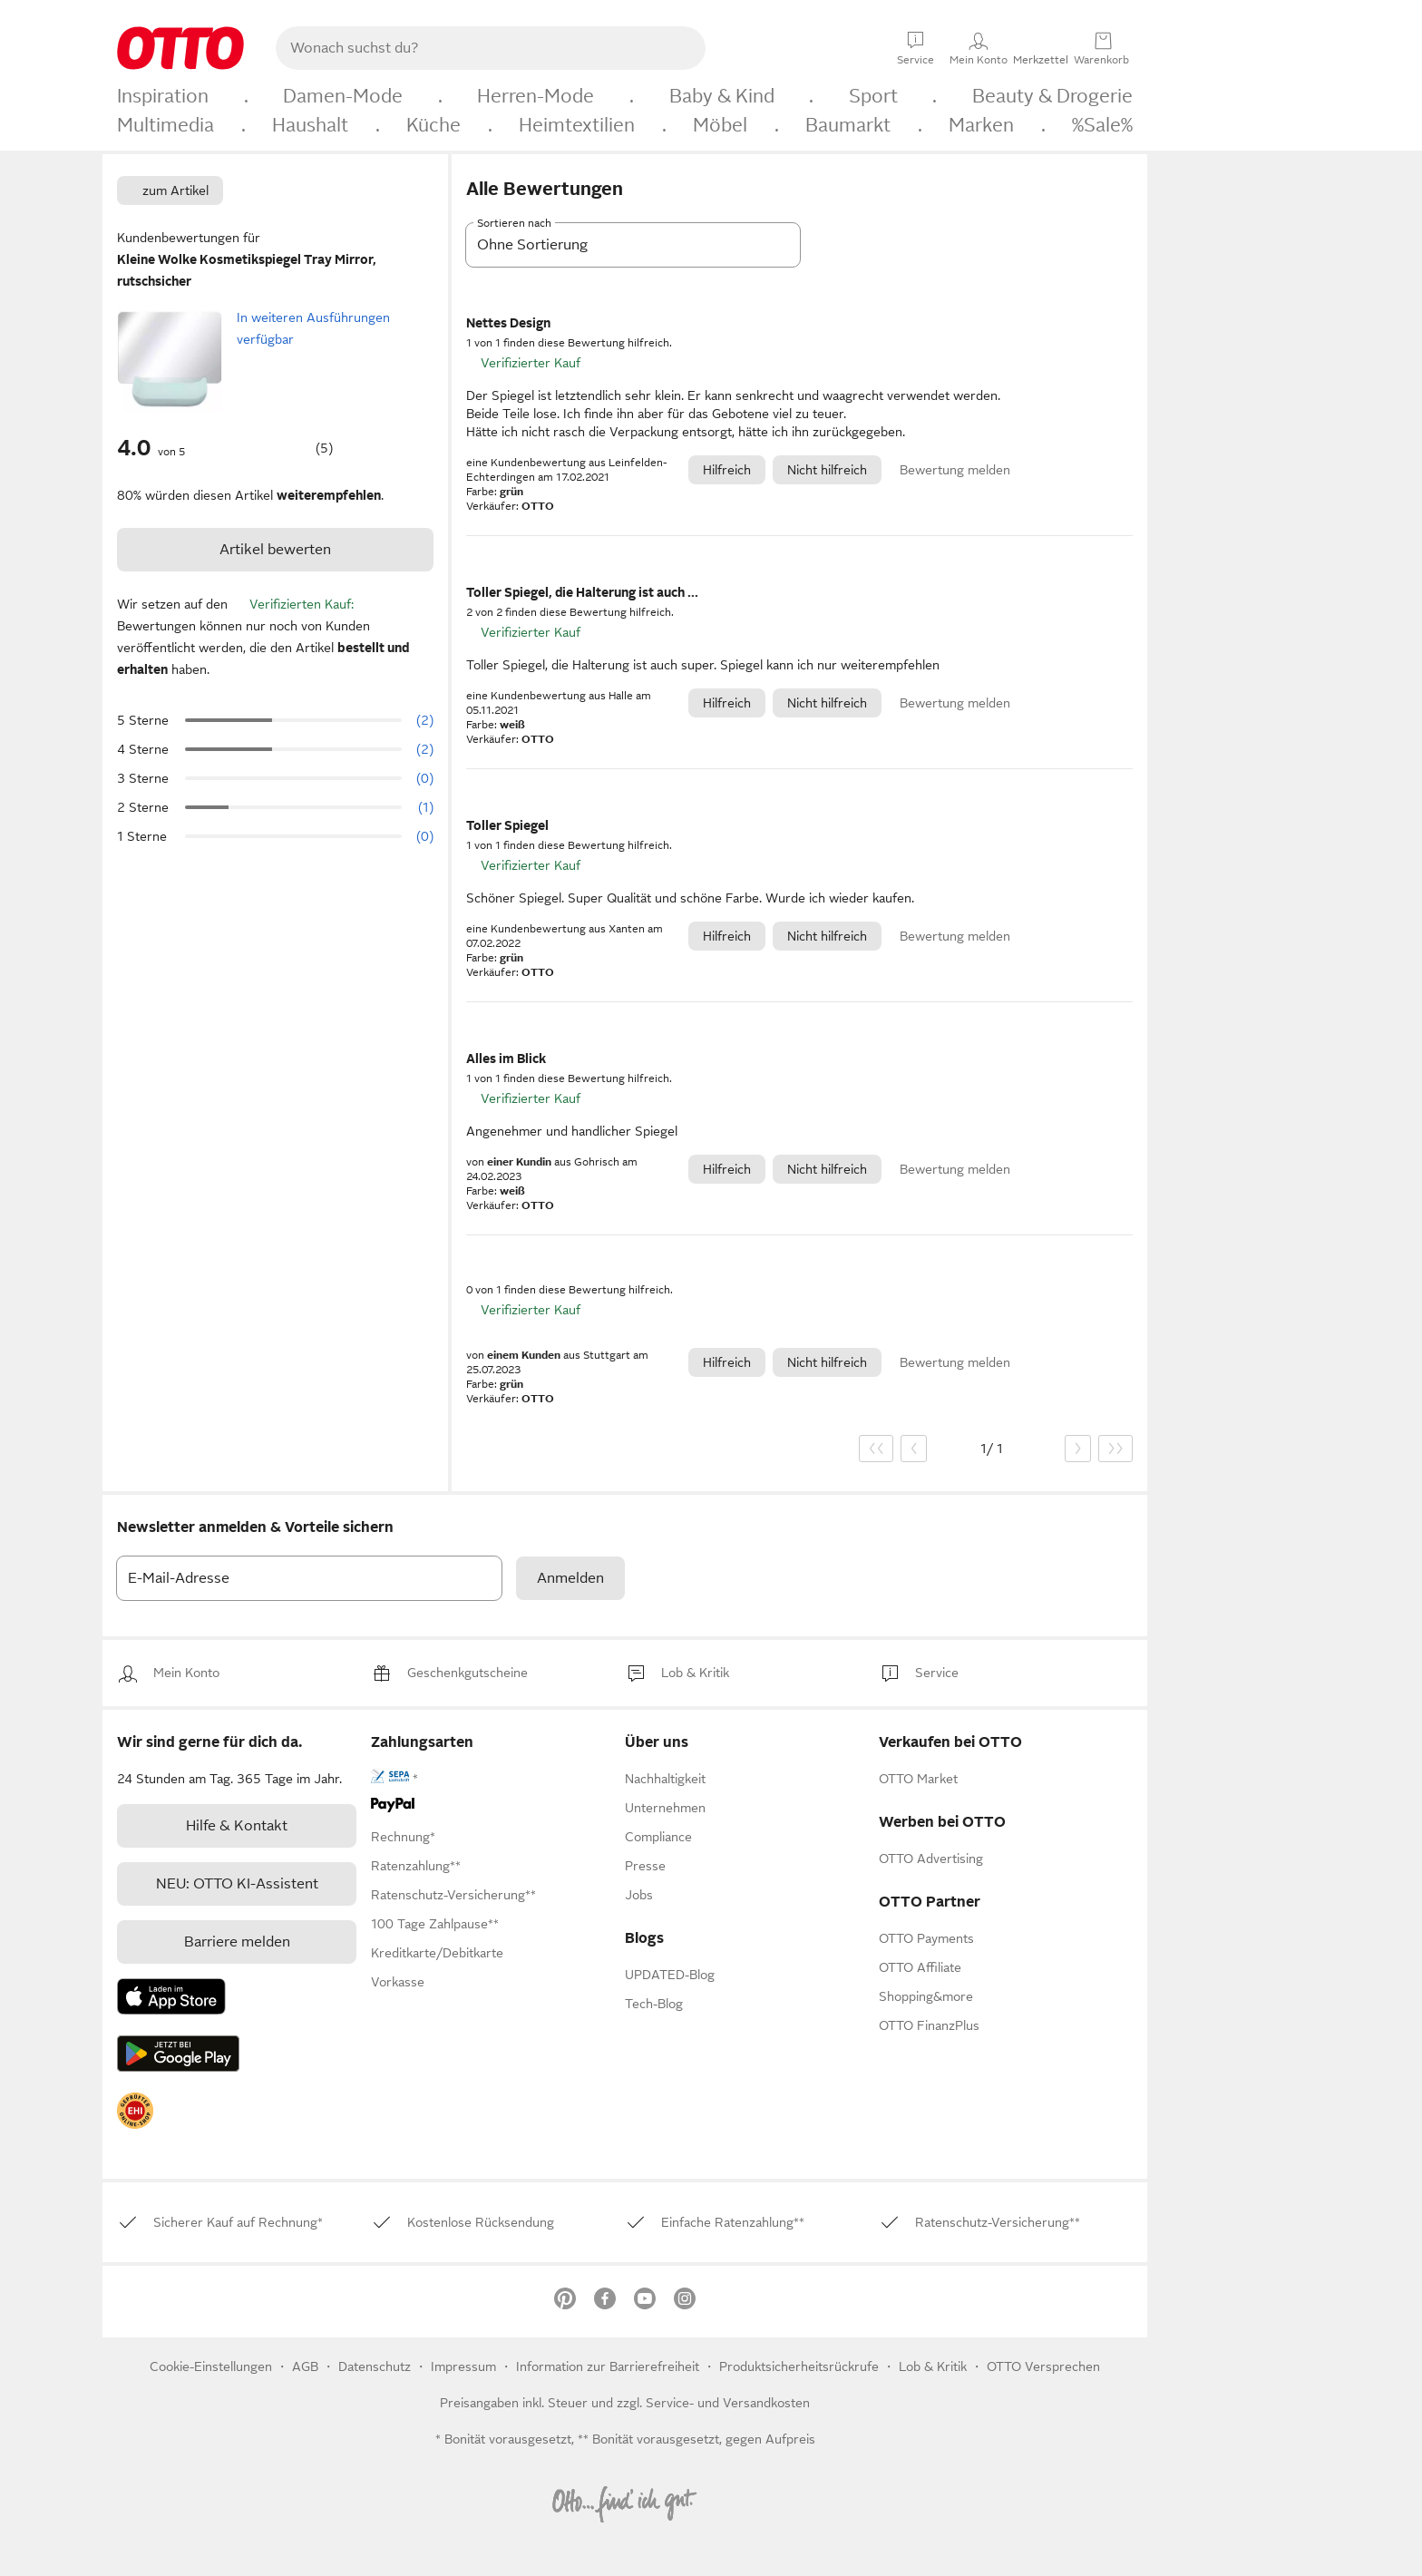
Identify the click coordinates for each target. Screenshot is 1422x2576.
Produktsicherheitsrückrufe (799, 2366)
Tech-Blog (654, 2003)
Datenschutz (376, 2366)
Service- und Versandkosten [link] (728, 2402)
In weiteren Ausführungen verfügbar (313, 328)
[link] (186, 1673)
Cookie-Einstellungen (211, 2366)
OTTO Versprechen (1043, 2366)
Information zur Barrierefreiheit (607, 2366)
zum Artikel (175, 190)
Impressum (463, 2366)
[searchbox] (469, 48)
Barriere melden (237, 1942)
